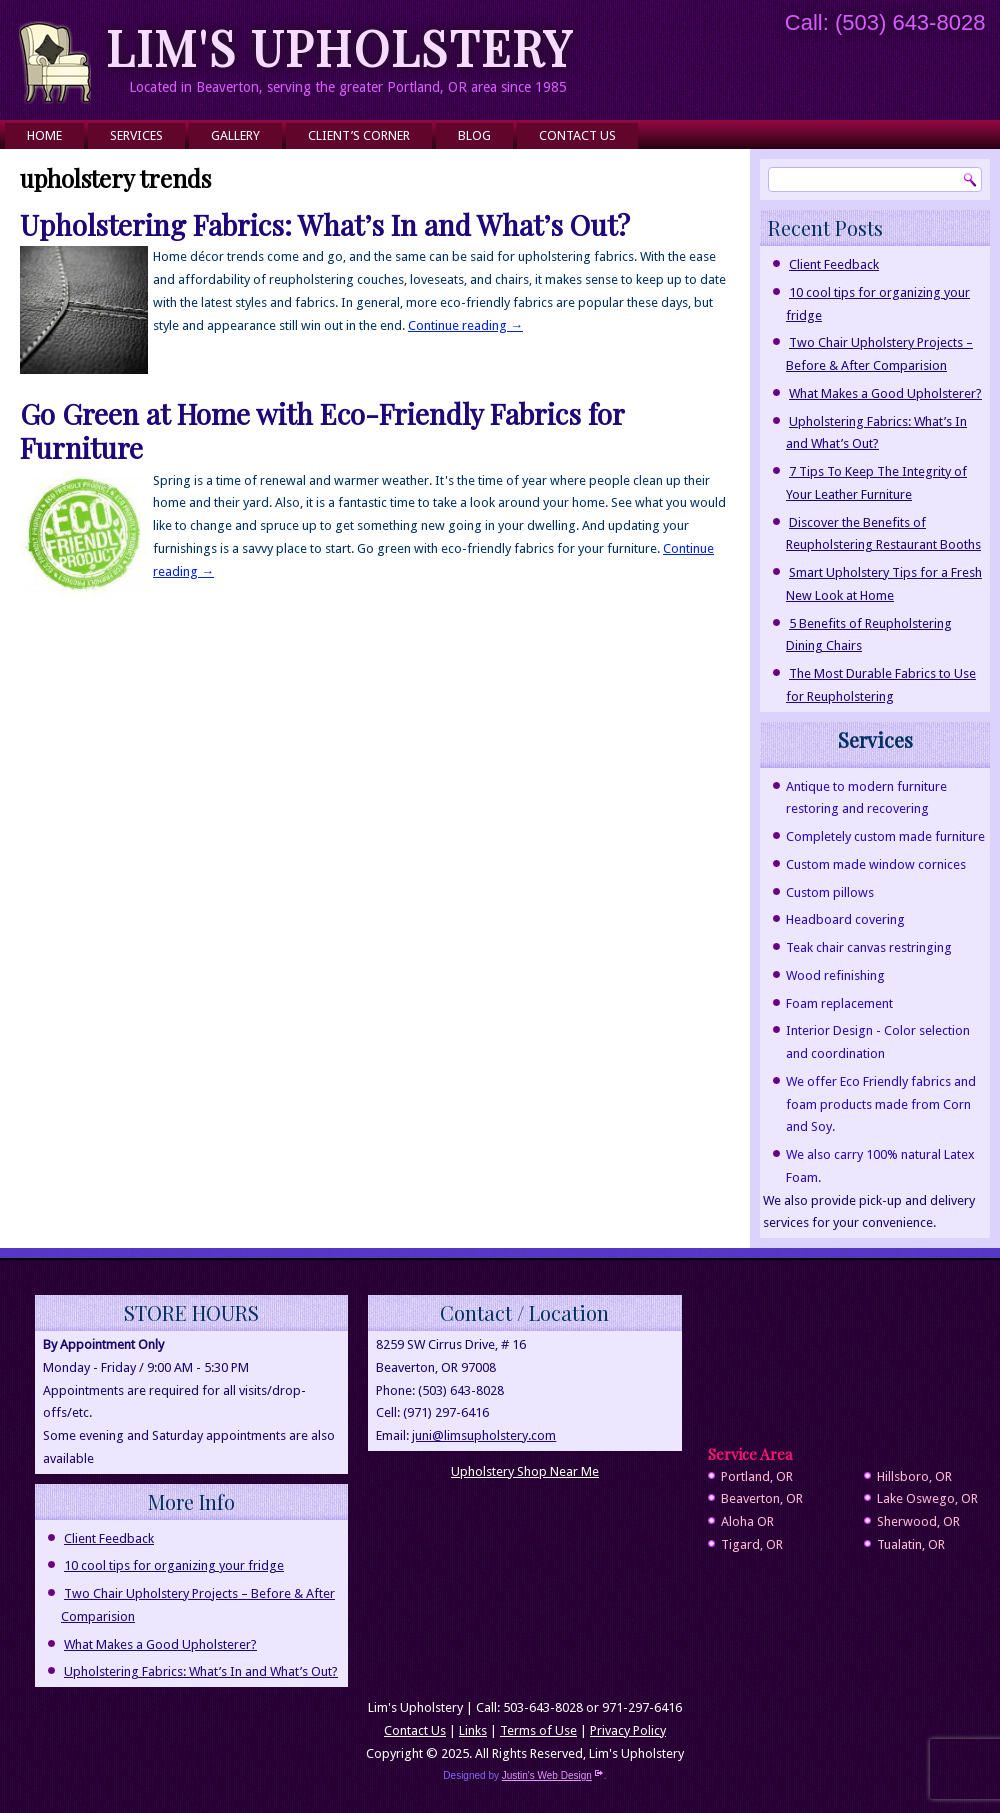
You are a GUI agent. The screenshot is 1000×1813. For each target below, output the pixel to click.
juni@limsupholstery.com (484, 1435)
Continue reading (465, 325)
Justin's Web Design (553, 1775)
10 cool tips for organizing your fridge (174, 1565)
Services (136, 135)
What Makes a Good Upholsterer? (885, 393)
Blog (474, 135)
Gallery (235, 135)
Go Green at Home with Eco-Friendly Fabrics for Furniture (322, 430)
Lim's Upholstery (340, 47)
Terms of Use (538, 1730)
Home (44, 135)
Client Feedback (834, 264)
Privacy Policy (628, 1730)
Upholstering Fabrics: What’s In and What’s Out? (325, 224)
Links (473, 1730)
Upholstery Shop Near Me (525, 1471)
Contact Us (577, 135)
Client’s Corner (359, 135)
